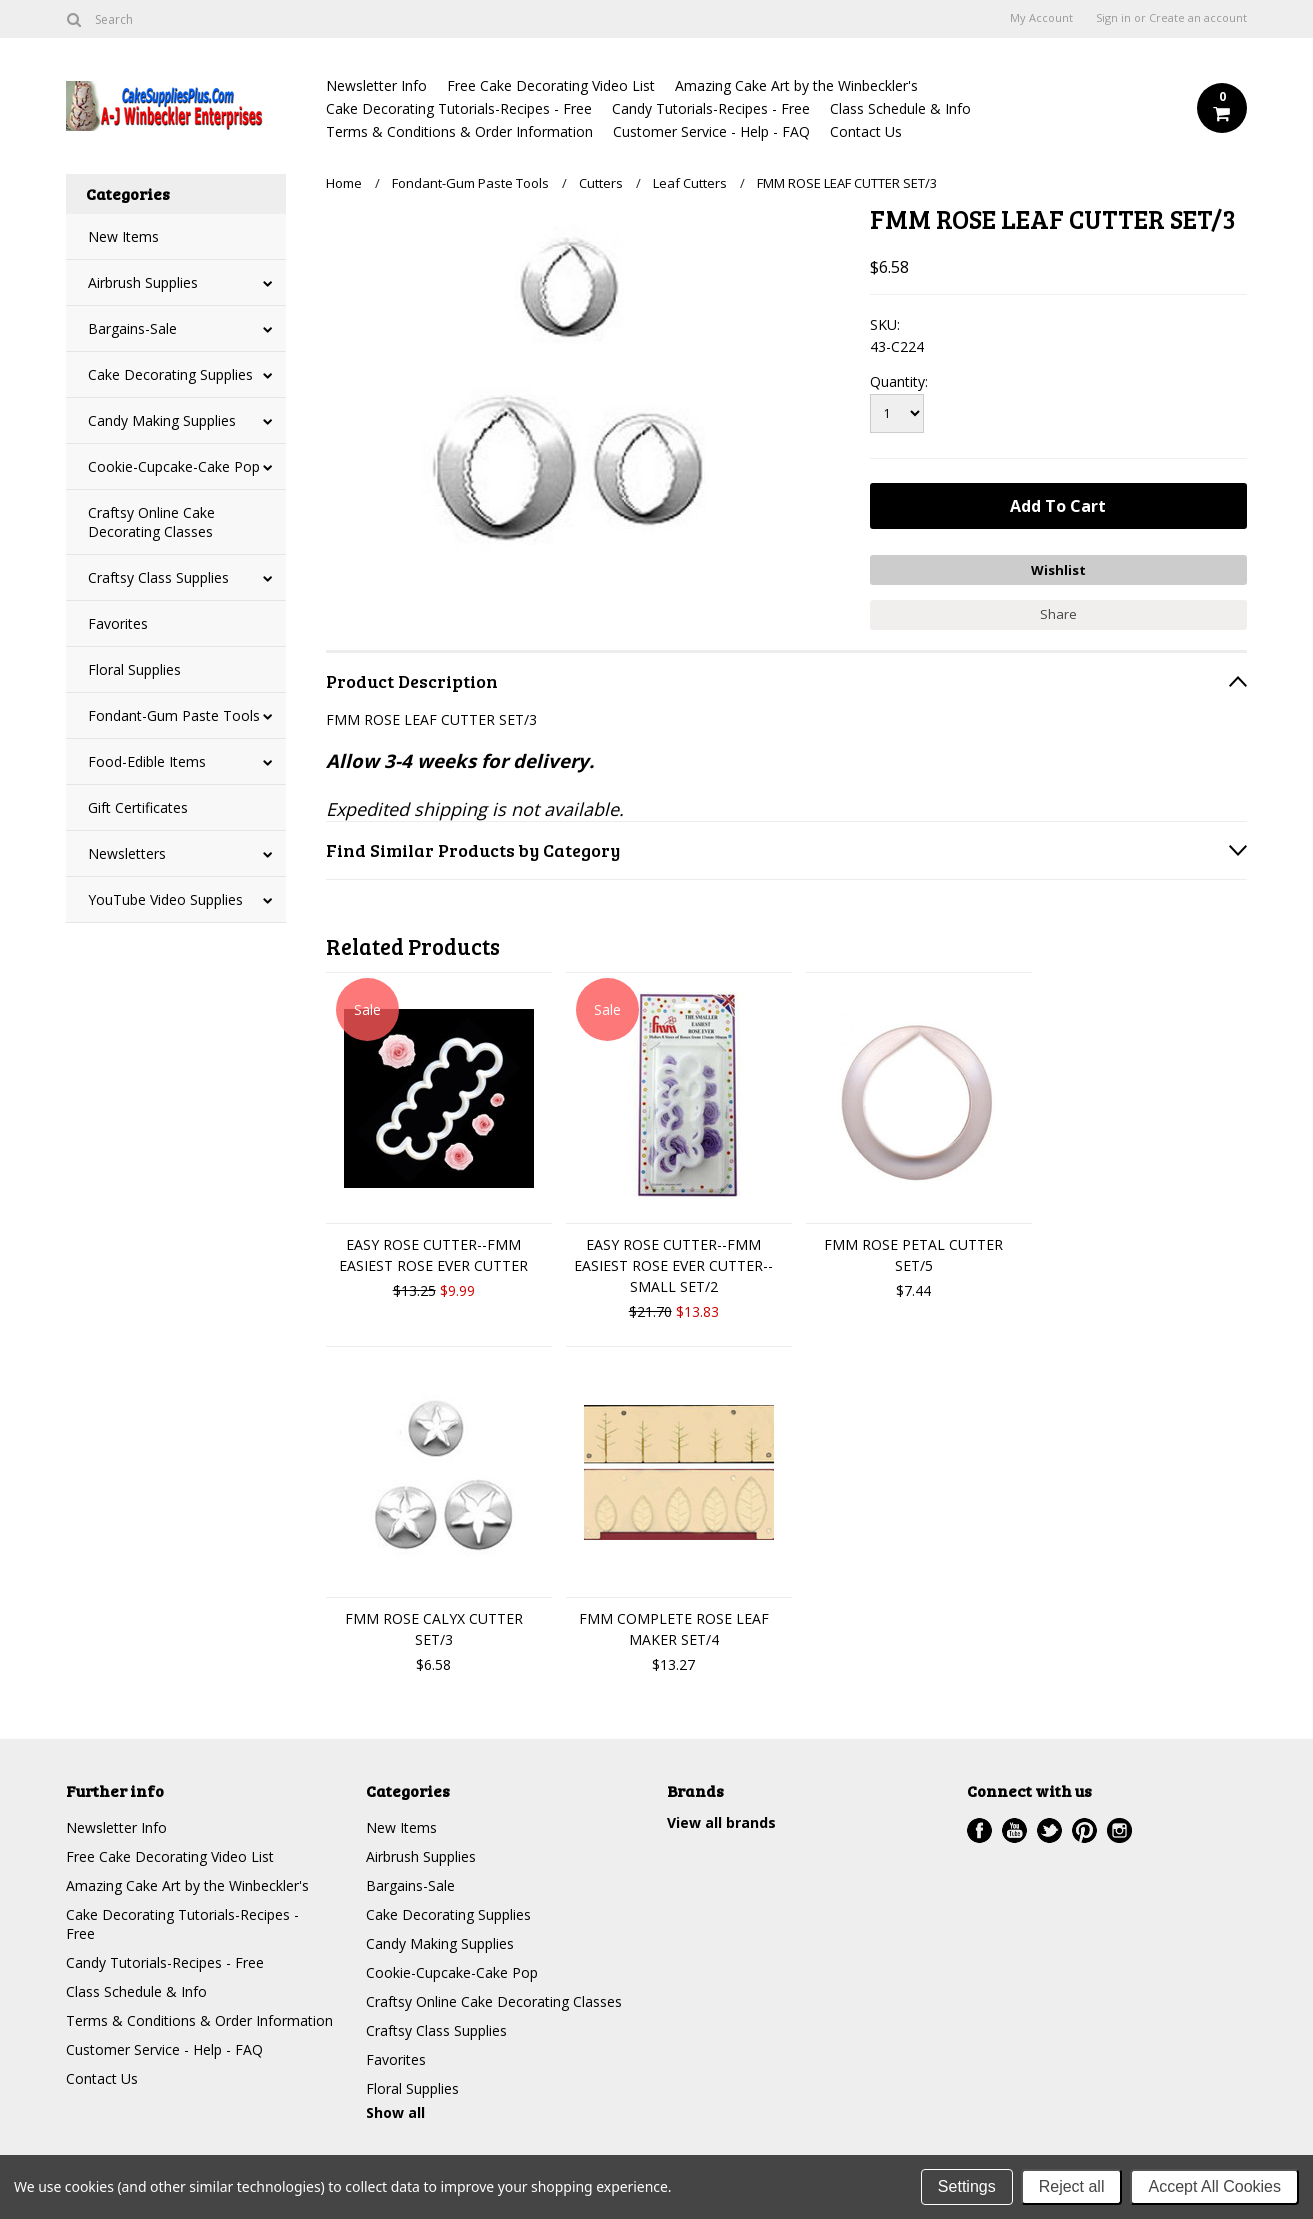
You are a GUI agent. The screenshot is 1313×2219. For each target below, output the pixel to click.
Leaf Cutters (690, 183)
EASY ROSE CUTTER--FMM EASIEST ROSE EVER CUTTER (433, 1255)
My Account (1041, 18)
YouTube (1014, 1830)
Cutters (601, 183)
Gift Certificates (138, 807)
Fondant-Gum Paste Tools (174, 715)
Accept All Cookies (1214, 2186)
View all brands (721, 1822)
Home (344, 183)
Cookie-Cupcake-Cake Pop (174, 466)
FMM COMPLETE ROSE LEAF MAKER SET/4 (674, 1629)
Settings (967, 2186)
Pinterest (1084, 1830)
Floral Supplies (134, 669)
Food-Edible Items (147, 761)
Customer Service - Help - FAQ (711, 131)
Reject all (1072, 2186)
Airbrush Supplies (143, 282)
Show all (395, 2112)
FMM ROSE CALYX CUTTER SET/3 (434, 1629)
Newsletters (127, 853)
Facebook (979, 1830)
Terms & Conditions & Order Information (459, 131)
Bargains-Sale (132, 328)
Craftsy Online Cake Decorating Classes (151, 522)
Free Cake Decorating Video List (551, 85)
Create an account (1198, 18)
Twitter (1049, 1830)
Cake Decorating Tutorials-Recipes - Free (459, 108)
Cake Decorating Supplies (170, 374)
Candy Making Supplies (162, 420)
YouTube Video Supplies (165, 899)
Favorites (118, 623)
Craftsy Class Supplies (158, 577)
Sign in (1113, 18)
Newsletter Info (376, 85)
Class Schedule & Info (900, 108)
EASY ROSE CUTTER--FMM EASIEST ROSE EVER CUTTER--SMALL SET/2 (673, 1265)
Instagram (1119, 1830)
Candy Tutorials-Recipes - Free (711, 108)
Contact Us (866, 131)
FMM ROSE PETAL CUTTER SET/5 (913, 1255)
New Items (123, 236)
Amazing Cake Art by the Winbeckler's (796, 85)
